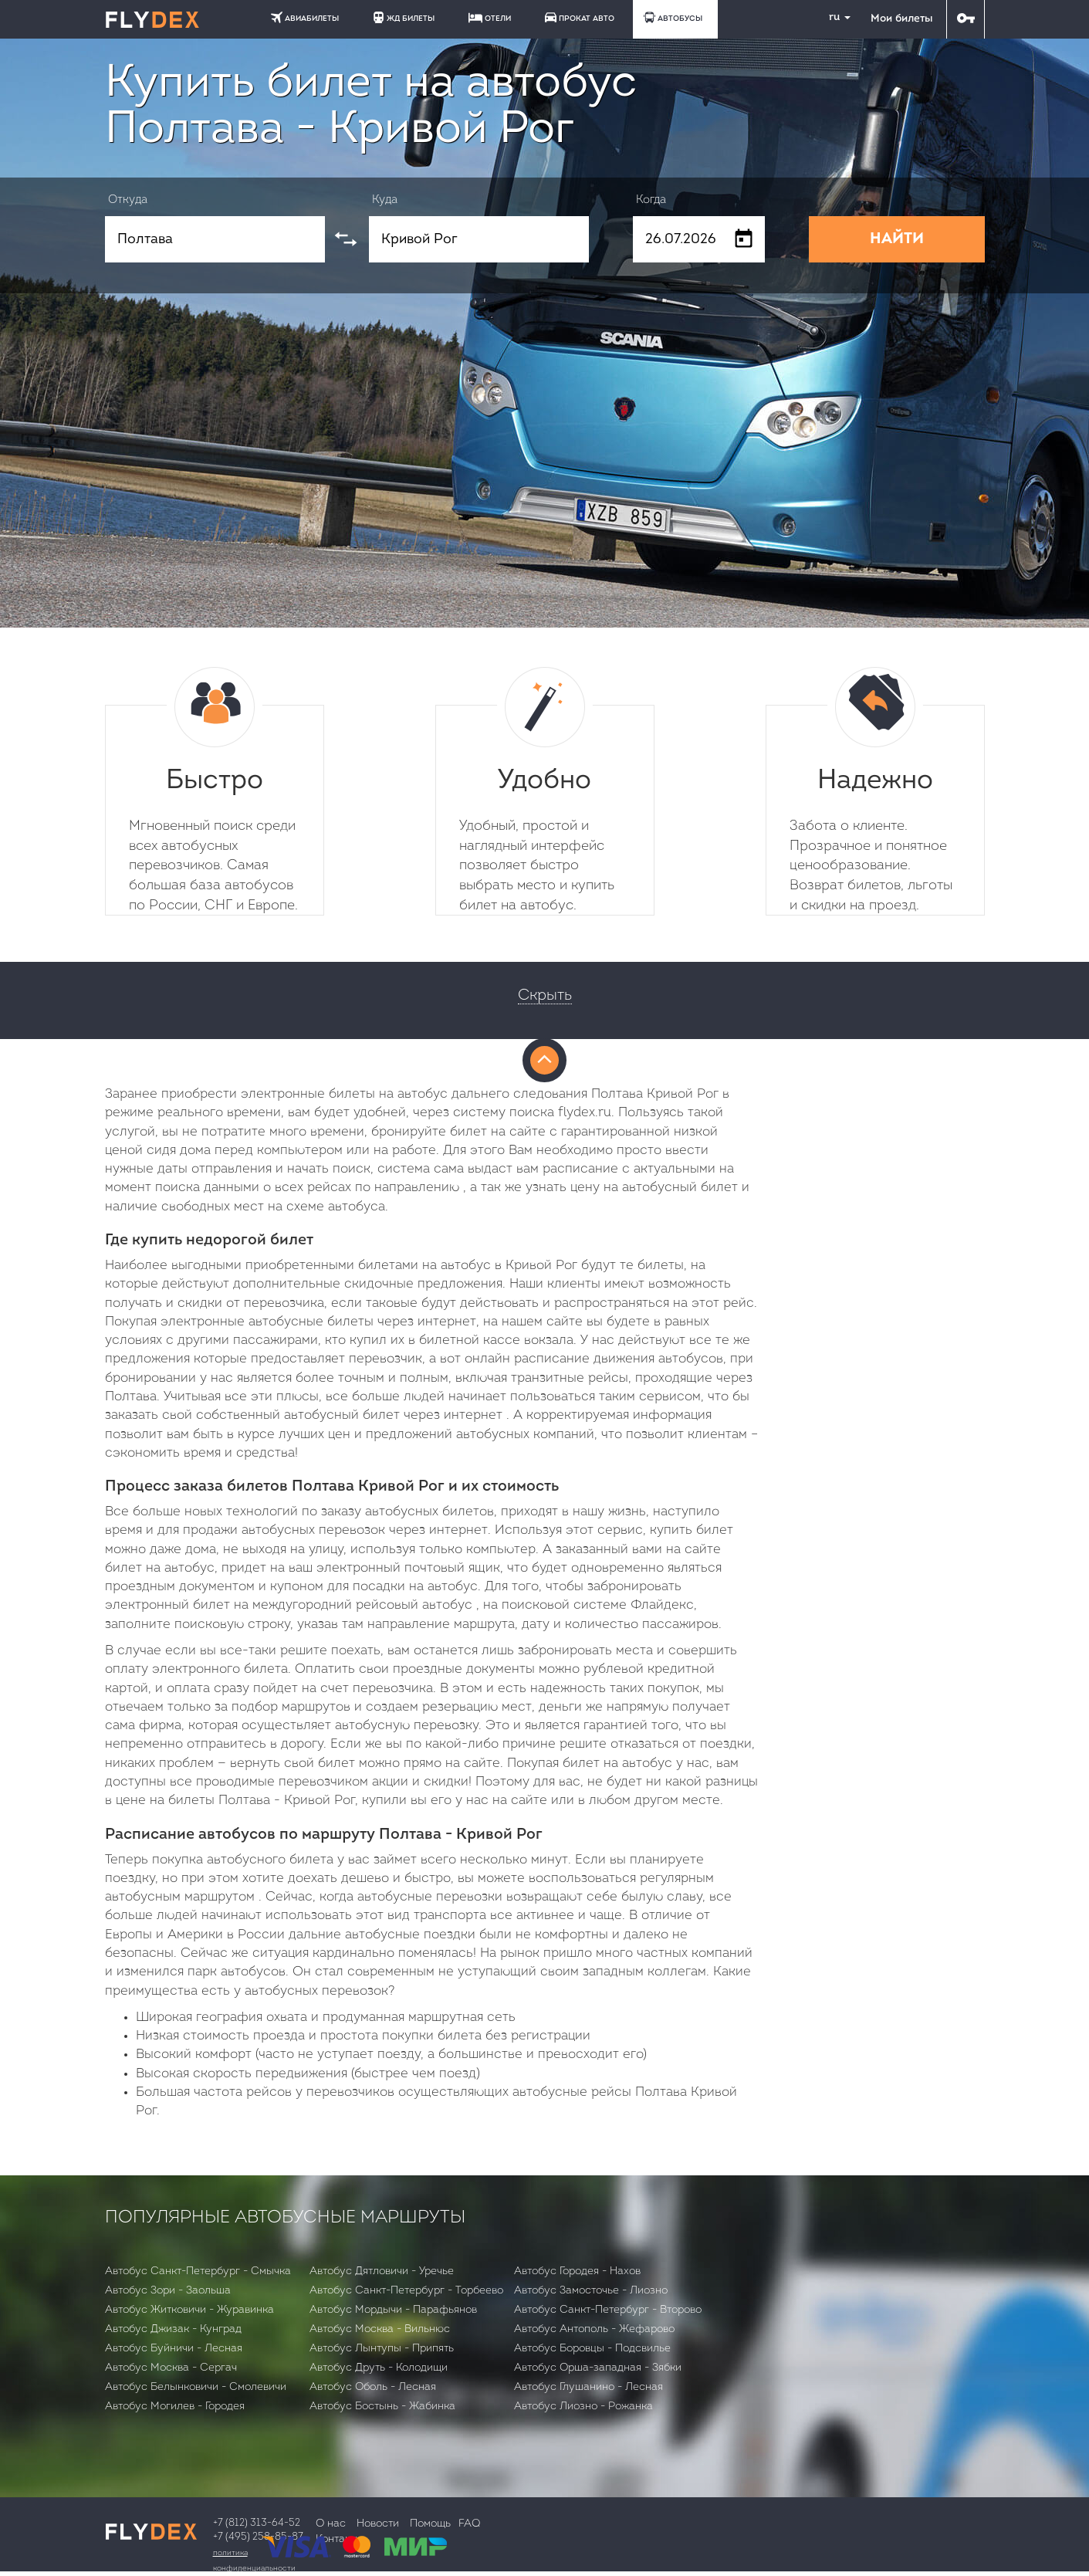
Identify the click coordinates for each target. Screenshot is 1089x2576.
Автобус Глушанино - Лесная (588, 2387)
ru (834, 17)
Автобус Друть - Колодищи (378, 2368)
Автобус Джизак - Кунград (173, 2329)
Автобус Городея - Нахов (577, 2271)
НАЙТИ (897, 239)
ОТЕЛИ (489, 18)
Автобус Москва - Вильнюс (379, 2329)
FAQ (469, 2524)
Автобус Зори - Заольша (168, 2291)
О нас (331, 2524)
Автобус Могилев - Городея (175, 2406)
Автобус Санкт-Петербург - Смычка (198, 2271)
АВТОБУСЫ (673, 17)
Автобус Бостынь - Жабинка (382, 2406)
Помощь (430, 2524)
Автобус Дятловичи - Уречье (381, 2271)
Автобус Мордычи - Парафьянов (393, 2310)
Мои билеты (901, 19)
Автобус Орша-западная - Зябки (597, 2368)
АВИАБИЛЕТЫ (305, 17)
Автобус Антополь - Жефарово (594, 2329)
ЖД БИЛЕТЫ (404, 17)
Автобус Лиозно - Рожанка (583, 2406)
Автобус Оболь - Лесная (372, 2387)
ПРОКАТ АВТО (579, 17)
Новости (378, 2524)
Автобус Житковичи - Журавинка (189, 2310)
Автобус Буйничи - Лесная (173, 2348)
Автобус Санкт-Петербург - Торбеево (406, 2291)
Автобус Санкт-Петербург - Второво (608, 2310)
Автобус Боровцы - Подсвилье (592, 2348)
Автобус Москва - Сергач (171, 2368)
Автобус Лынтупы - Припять (381, 2348)
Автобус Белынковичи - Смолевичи (195, 2387)
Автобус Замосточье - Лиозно (591, 2291)
